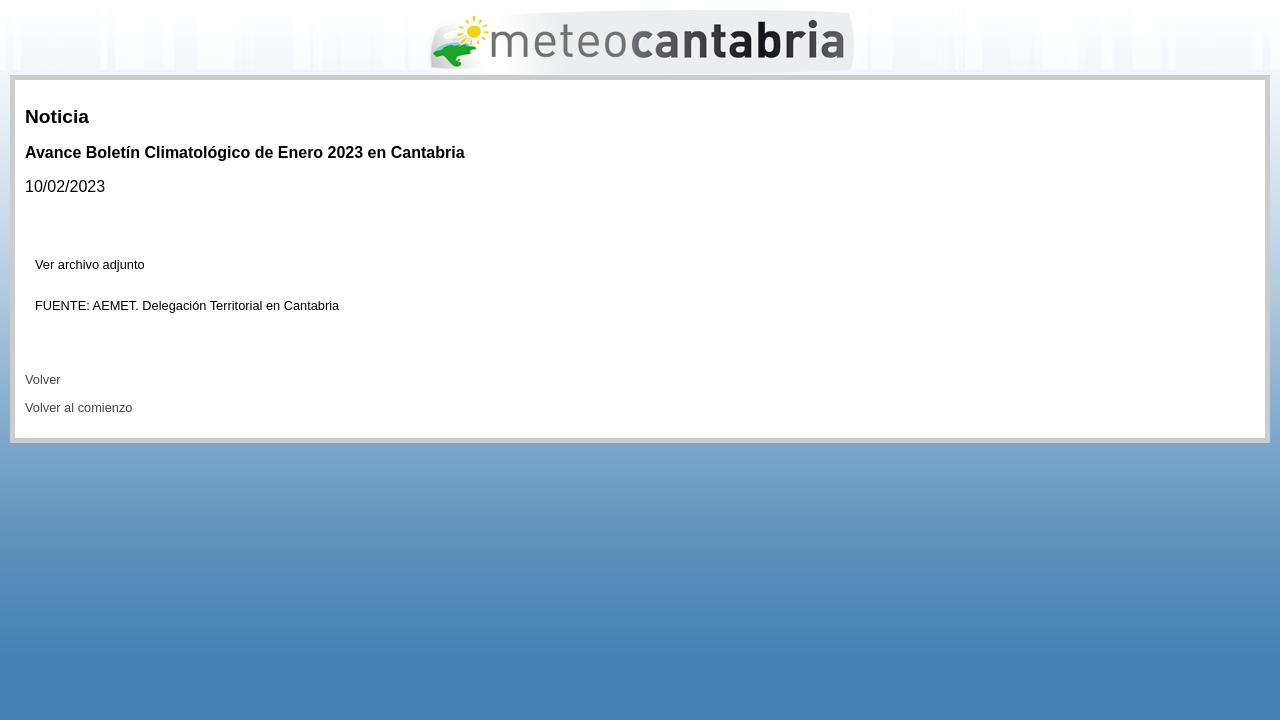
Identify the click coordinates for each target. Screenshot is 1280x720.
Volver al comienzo (78, 407)
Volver (43, 379)
